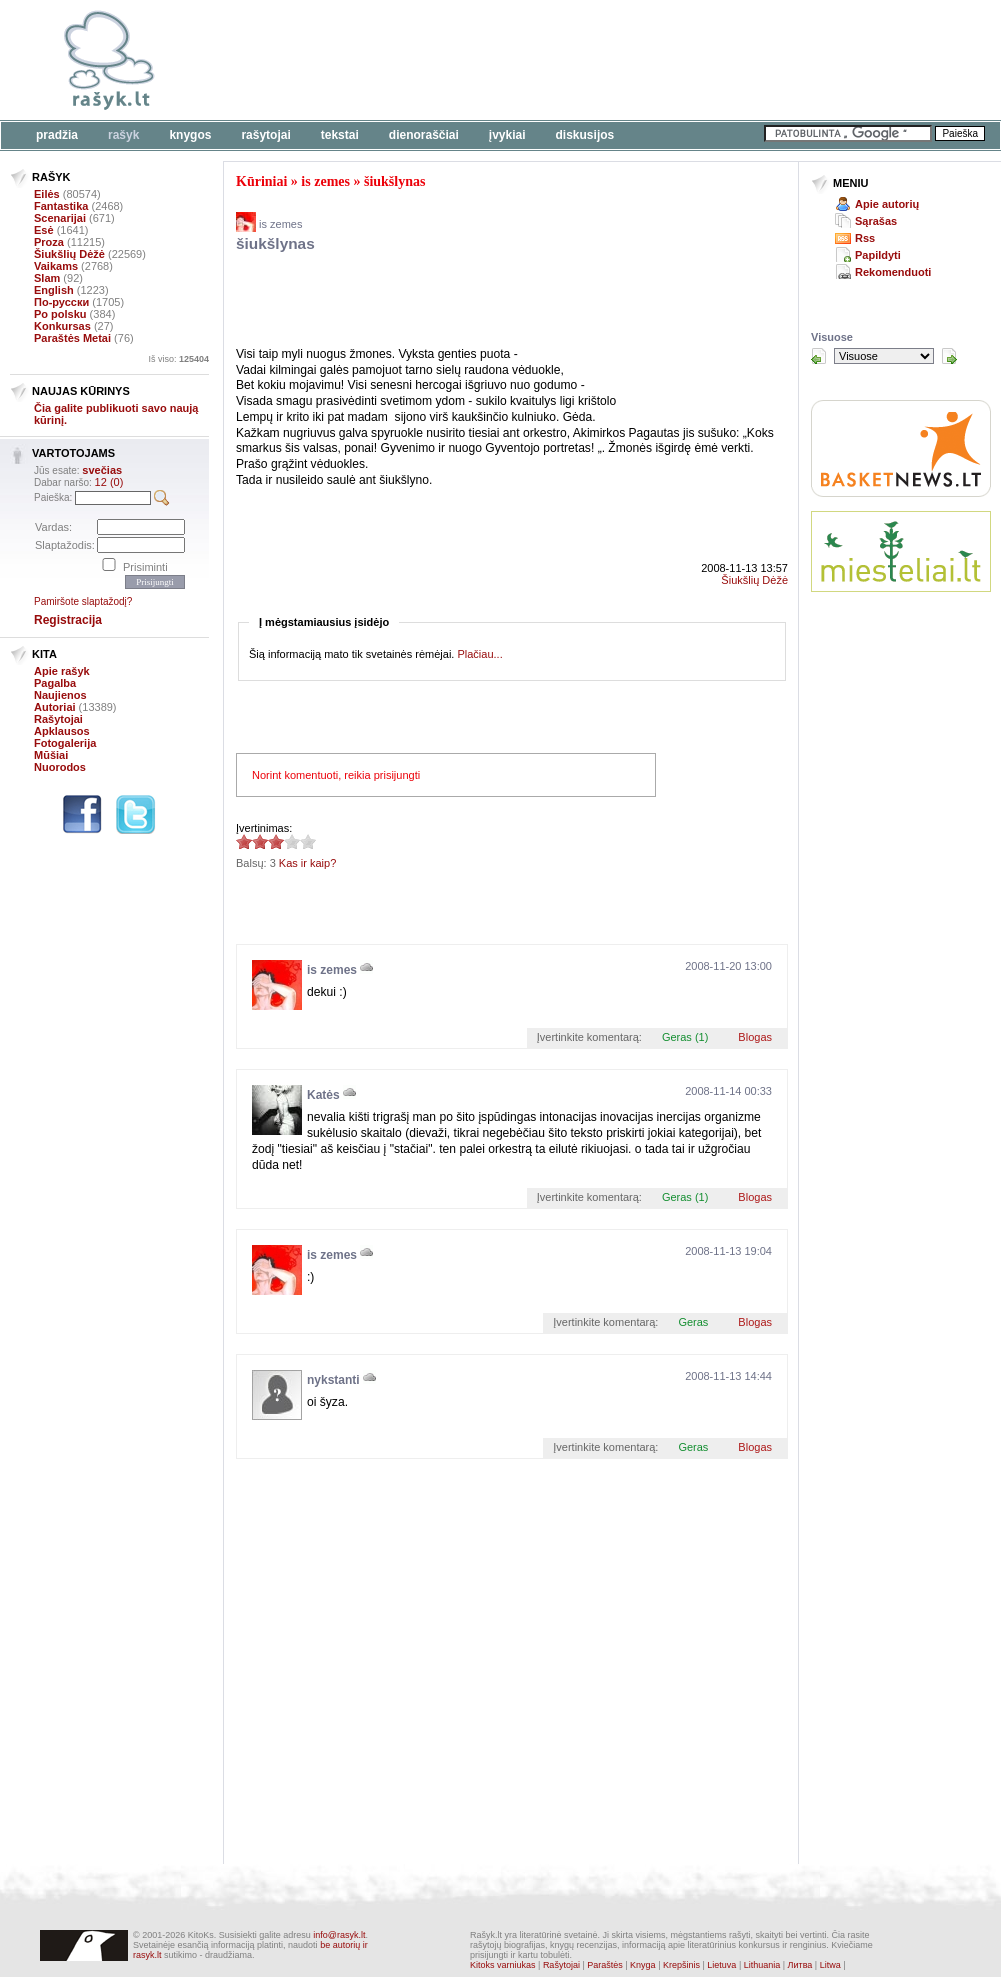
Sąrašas (876, 221)
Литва (800, 1965)
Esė (44, 230)
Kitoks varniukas (503, 1965)
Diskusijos (585, 135)
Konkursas (62, 326)
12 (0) (109, 482)
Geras (693, 1322)
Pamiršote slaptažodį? (83, 601)
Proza (49, 242)
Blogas (755, 1037)
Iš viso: (178, 359)
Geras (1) (685, 1037)
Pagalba (55, 683)
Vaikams (56, 266)
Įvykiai (507, 135)
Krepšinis (681, 1965)
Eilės (47, 194)
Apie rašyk (62, 671)
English (54, 290)
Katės (323, 1095)
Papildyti (878, 255)
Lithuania (762, 1965)
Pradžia (57, 135)
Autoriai (55, 707)
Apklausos (62, 731)
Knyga (643, 1965)
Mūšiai (51, 755)
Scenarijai (60, 218)
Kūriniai (261, 181)
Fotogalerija (65, 743)
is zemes (325, 181)
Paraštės (605, 1965)
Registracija (68, 620)
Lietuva (721, 1965)
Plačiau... (479, 654)
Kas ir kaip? (307, 863)
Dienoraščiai (424, 135)
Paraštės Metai (72, 338)
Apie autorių (887, 204)
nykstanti (333, 1380)
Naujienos (60, 695)
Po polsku (60, 314)
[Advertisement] (470, 303)
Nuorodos (60, 767)
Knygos (190, 135)
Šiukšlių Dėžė (69, 254)
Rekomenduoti (893, 272)
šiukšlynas (394, 181)
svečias (102, 470)
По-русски (61, 302)
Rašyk (123, 135)
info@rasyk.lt (339, 1935)
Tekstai (340, 135)
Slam (47, 278)
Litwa (830, 1965)
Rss (865, 238)
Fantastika (61, 206)
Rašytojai (265, 135)
